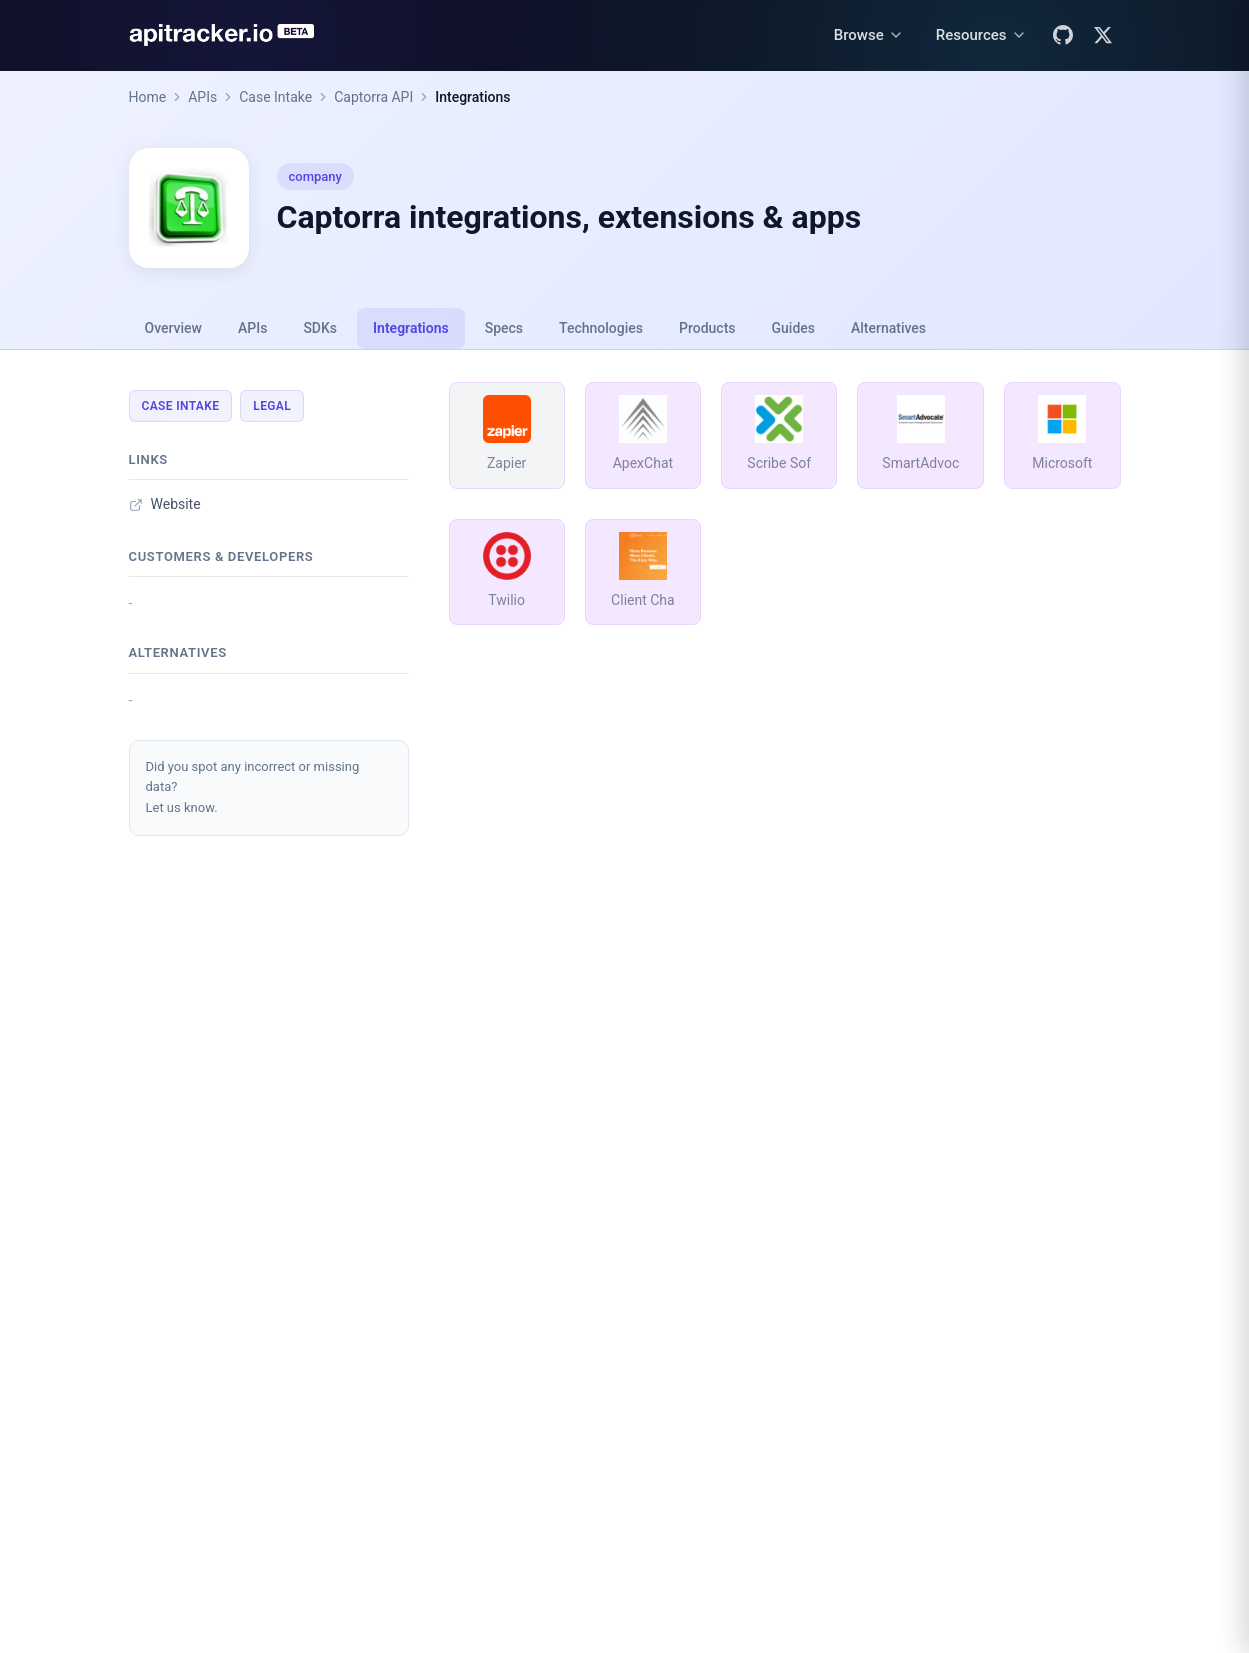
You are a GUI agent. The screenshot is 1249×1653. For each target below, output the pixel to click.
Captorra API (373, 97)
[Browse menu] (869, 35)
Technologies (601, 328)
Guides (793, 328)
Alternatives (888, 328)
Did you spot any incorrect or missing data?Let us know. (253, 787)
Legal (272, 406)
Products (707, 328)
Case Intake (275, 97)
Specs (504, 328)
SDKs (320, 328)
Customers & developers (221, 556)
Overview (173, 328)
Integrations (472, 97)
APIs (202, 97)
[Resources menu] (981, 35)
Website (165, 504)
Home (148, 97)
